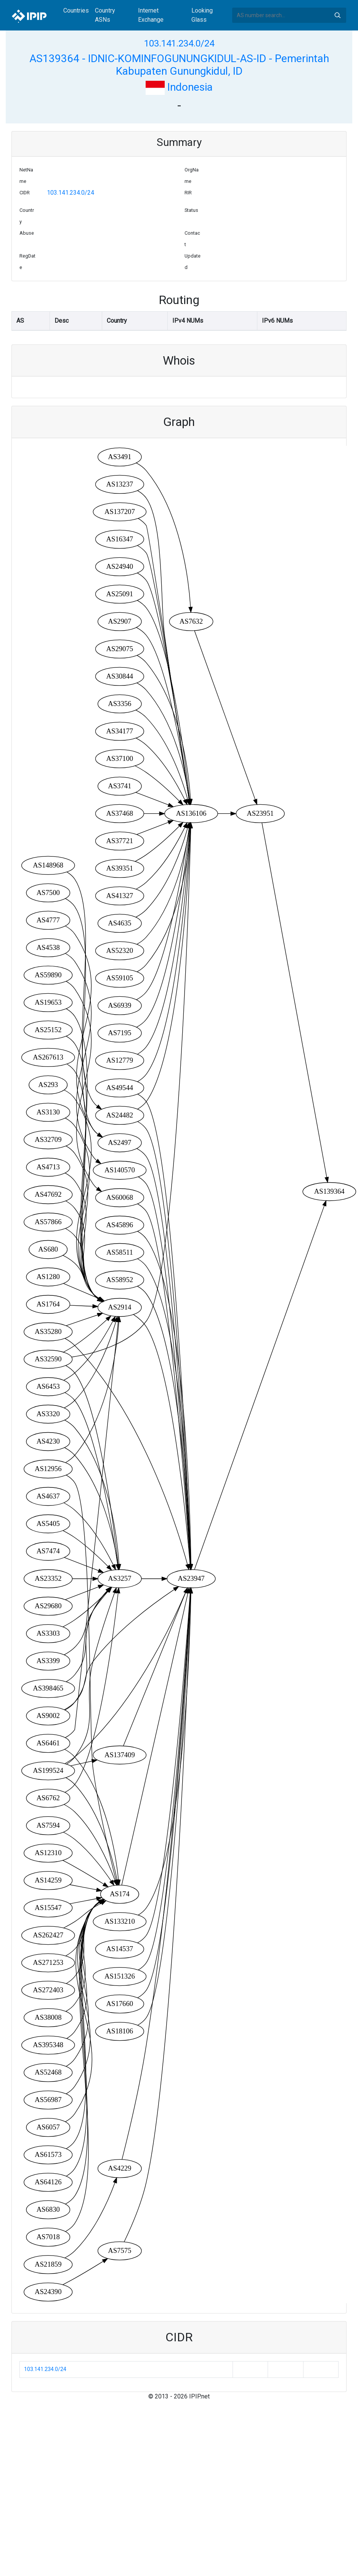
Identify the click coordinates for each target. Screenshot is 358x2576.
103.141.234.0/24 (179, 43)
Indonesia (179, 87)
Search (337, 15)
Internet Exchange (151, 15)
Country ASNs (105, 15)
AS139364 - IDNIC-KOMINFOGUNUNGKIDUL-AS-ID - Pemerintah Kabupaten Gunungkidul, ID (179, 65)
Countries (76, 10)
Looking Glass (202, 15)
